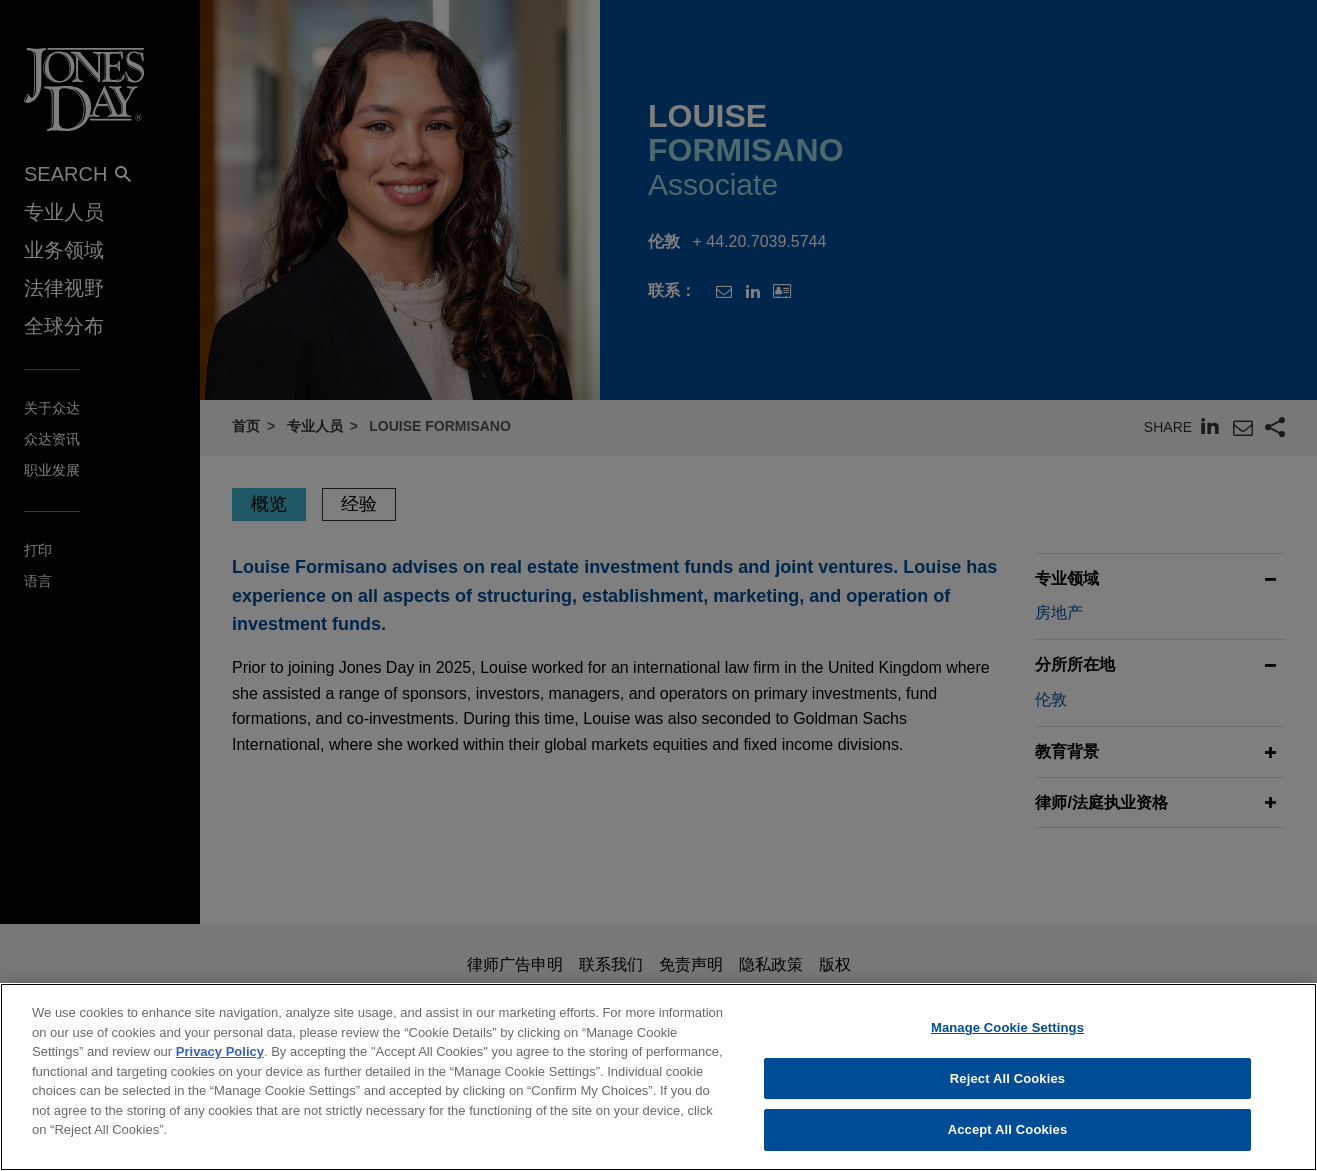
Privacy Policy (220, 1059)
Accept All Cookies (1008, 1138)
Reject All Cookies (1007, 1086)
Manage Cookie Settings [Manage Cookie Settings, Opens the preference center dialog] (1007, 1035)
